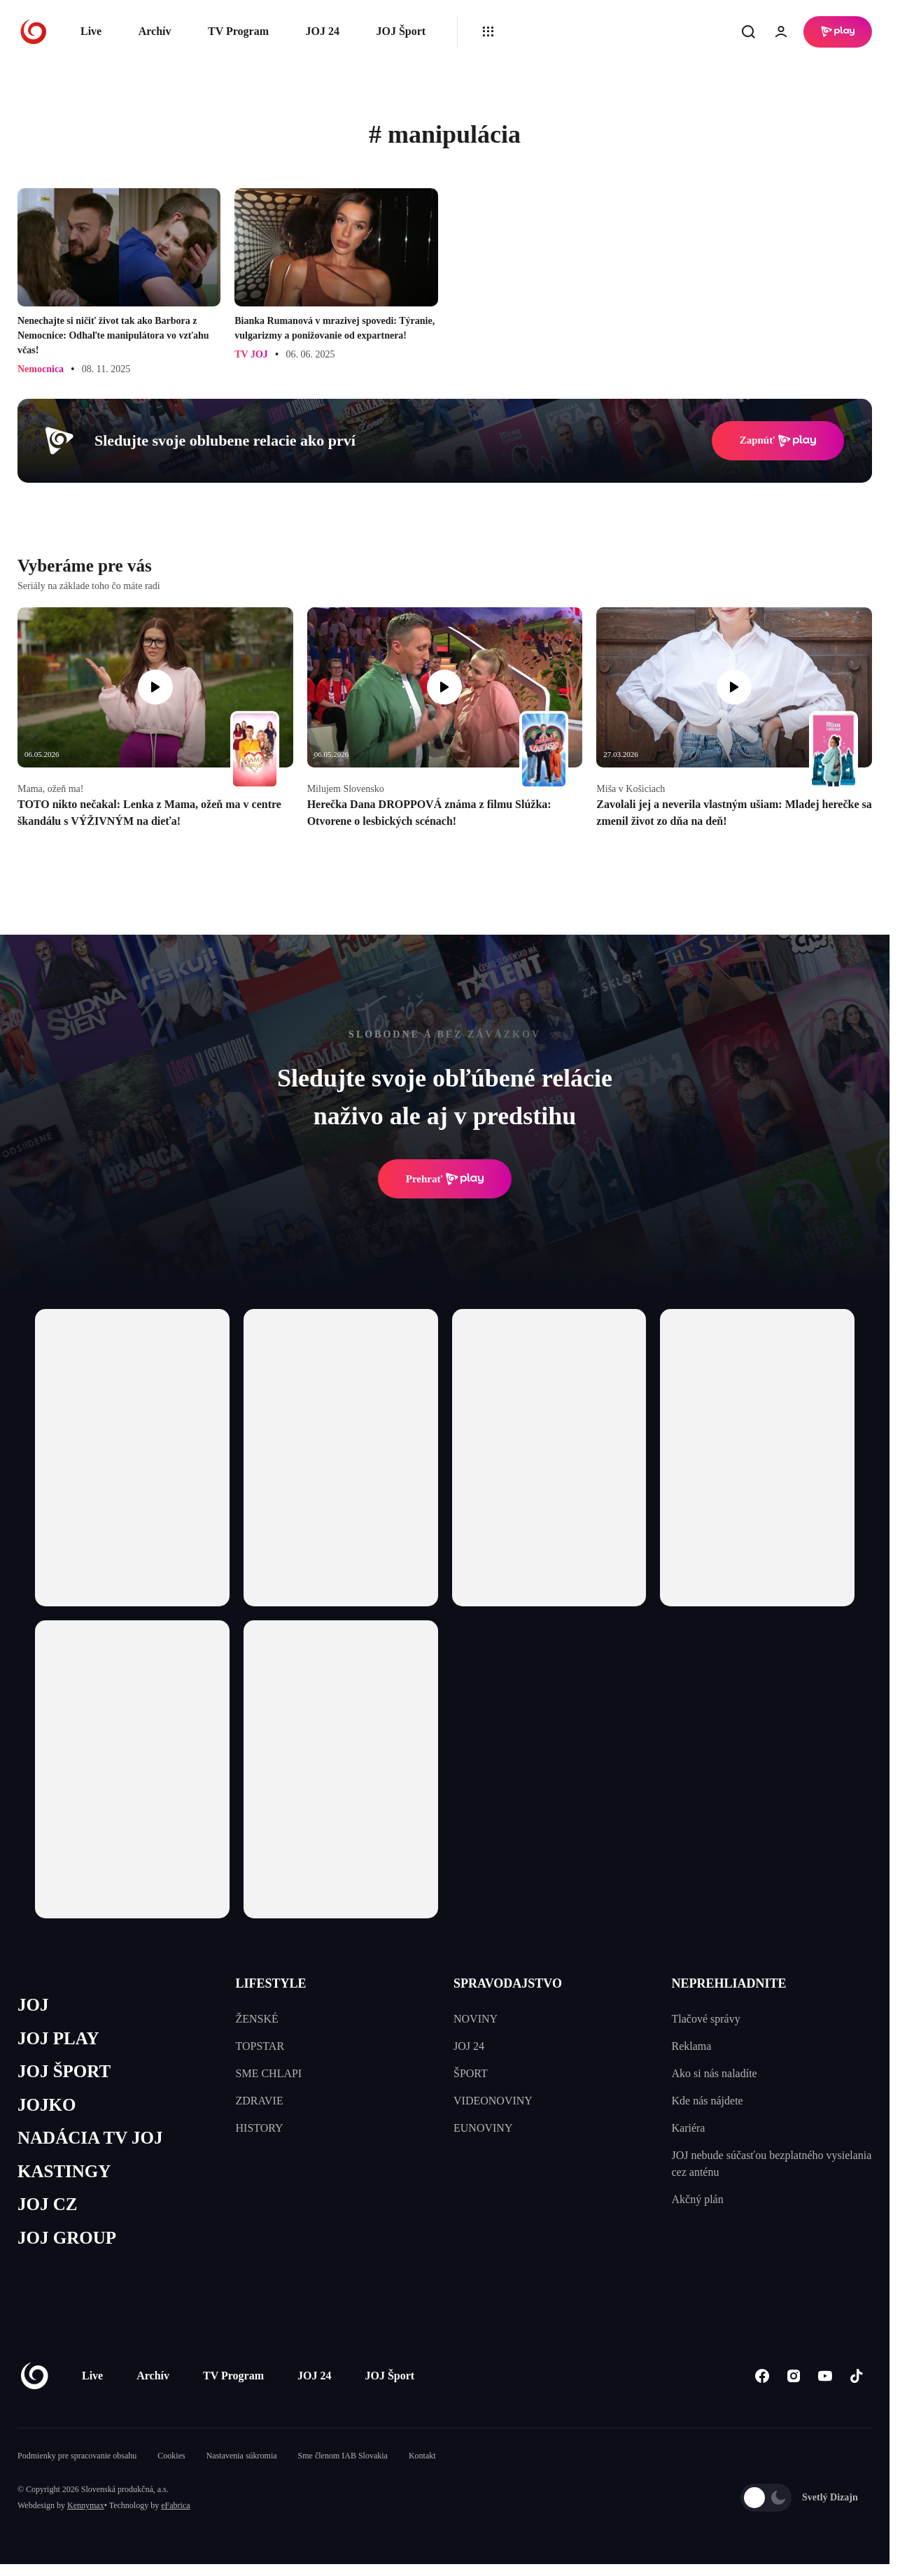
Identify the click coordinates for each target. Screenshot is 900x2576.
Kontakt (422, 2456)
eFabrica (175, 2505)
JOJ (32, 2004)
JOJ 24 (322, 31)
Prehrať (445, 1179)
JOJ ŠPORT (64, 2071)
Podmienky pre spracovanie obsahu (76, 2456)
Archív (155, 31)
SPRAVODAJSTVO (507, 1983)
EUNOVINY (482, 2128)
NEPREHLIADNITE (729, 1983)
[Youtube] (825, 2376)
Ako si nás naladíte (714, 2073)
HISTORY (259, 2128)
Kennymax (85, 2505)
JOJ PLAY (58, 2038)
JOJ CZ (47, 2204)
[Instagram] (793, 2376)
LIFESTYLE (271, 1983)
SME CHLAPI (269, 2073)
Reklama (692, 2046)
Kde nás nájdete (707, 2101)
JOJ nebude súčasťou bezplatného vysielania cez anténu (772, 2163)
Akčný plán (698, 2199)
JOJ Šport (401, 31)
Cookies (171, 2456)
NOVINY (475, 2019)
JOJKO (46, 2104)
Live (90, 31)
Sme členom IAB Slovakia (343, 2456)
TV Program (238, 31)
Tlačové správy (706, 2019)
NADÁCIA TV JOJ (89, 2137)
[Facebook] (762, 2376)
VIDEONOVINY (493, 2101)
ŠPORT (470, 2073)
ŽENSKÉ (257, 2019)
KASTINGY (64, 2171)
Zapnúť (778, 441)
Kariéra (688, 2128)
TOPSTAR (260, 2046)
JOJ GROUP (66, 2237)
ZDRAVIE (259, 2101)
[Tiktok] (856, 2376)
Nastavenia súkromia (241, 2456)
